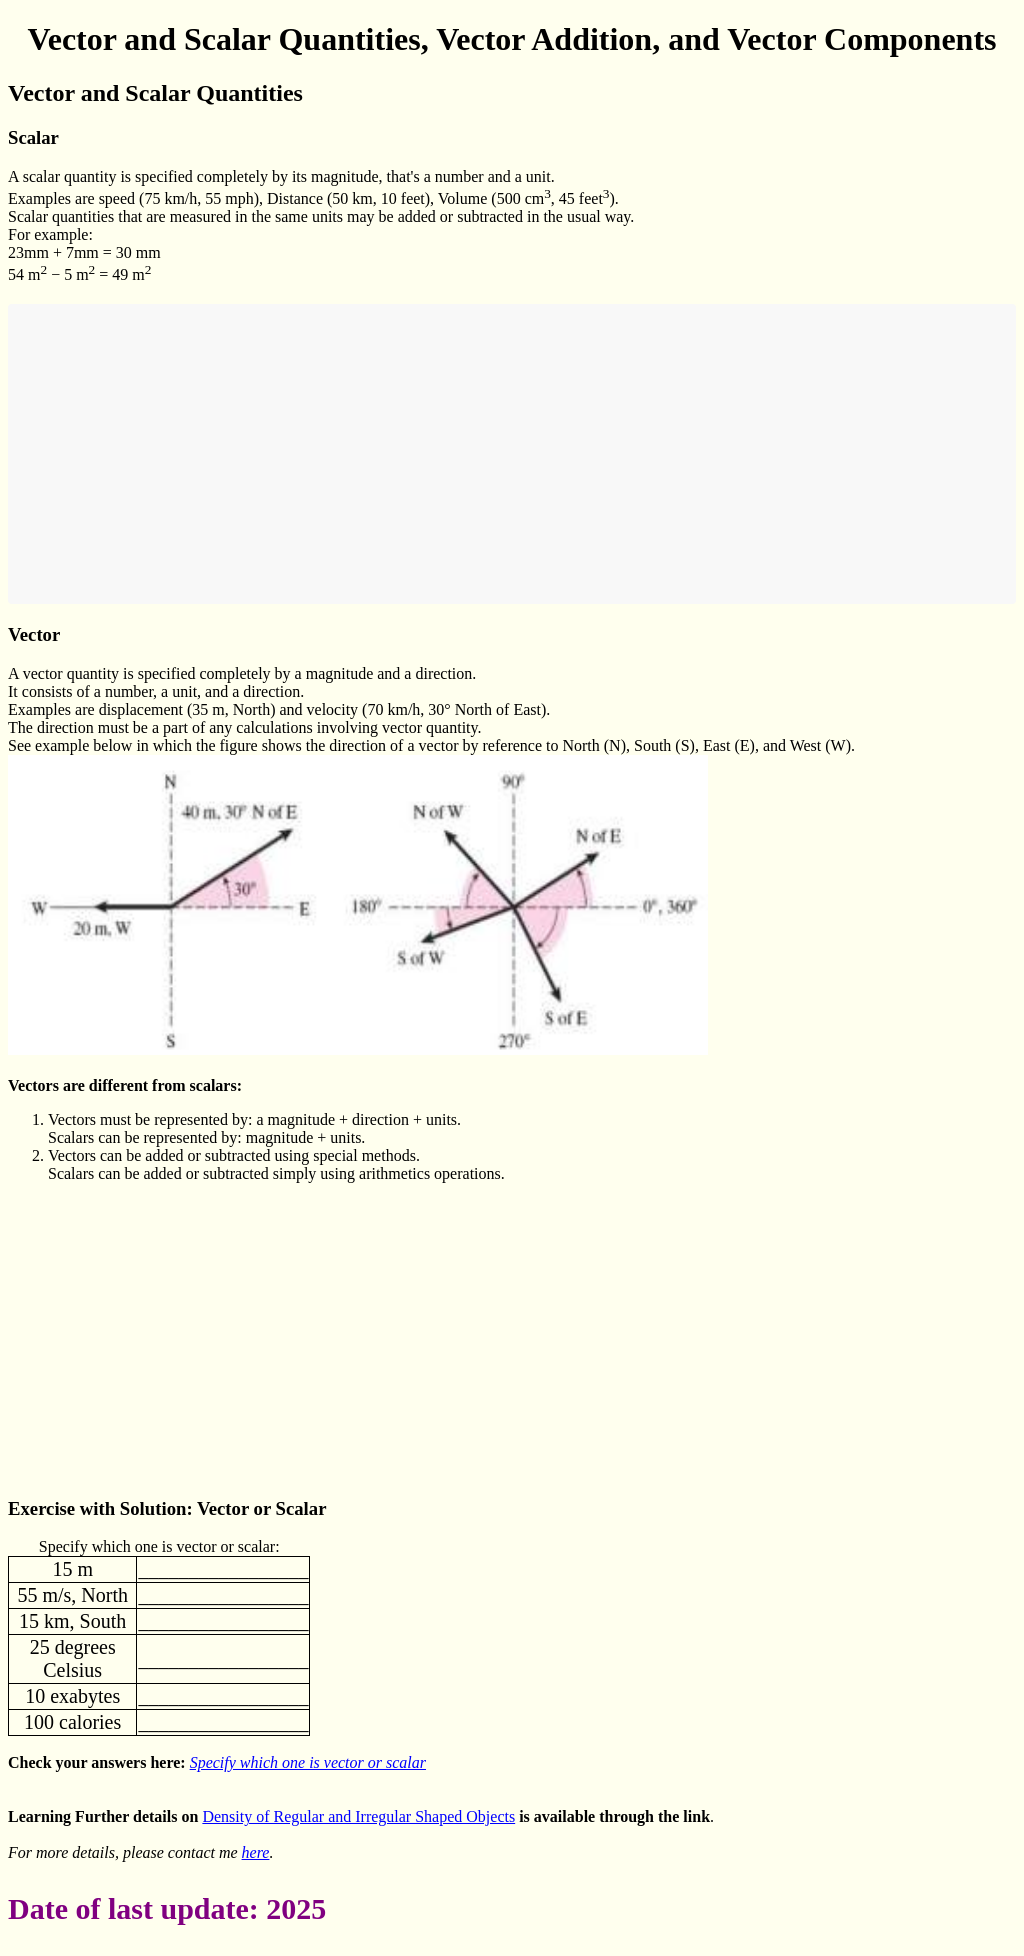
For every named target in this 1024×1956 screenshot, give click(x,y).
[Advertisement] (512, 454)
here (256, 1852)
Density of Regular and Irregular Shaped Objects (358, 1816)
